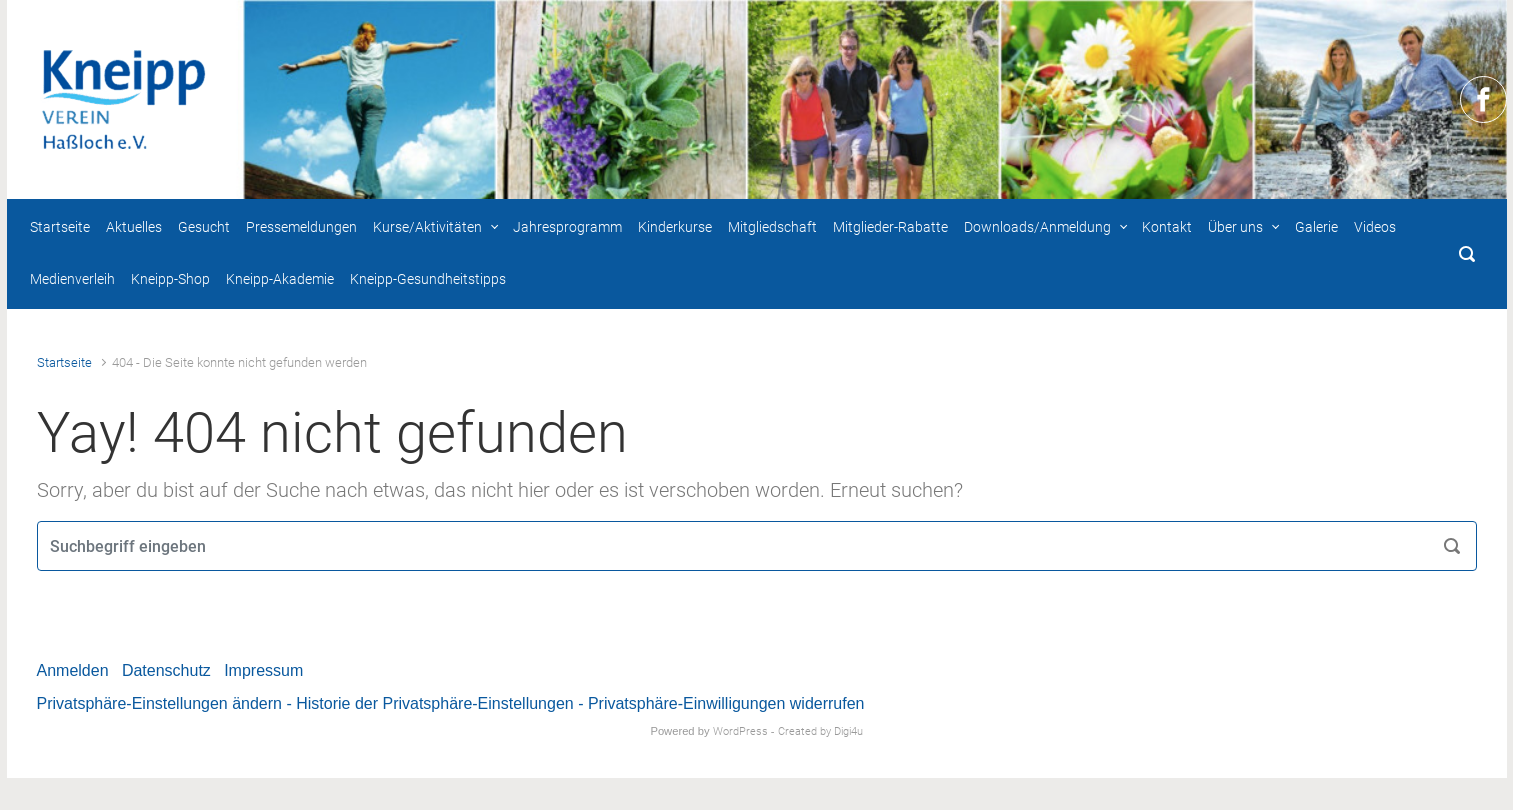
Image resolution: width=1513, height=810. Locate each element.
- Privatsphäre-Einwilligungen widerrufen (721, 703)
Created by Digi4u (820, 731)
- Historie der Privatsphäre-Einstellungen (429, 703)
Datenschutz (166, 670)
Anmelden (73, 670)
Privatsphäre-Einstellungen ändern (159, 703)
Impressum (263, 670)
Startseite (64, 362)
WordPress (740, 731)
